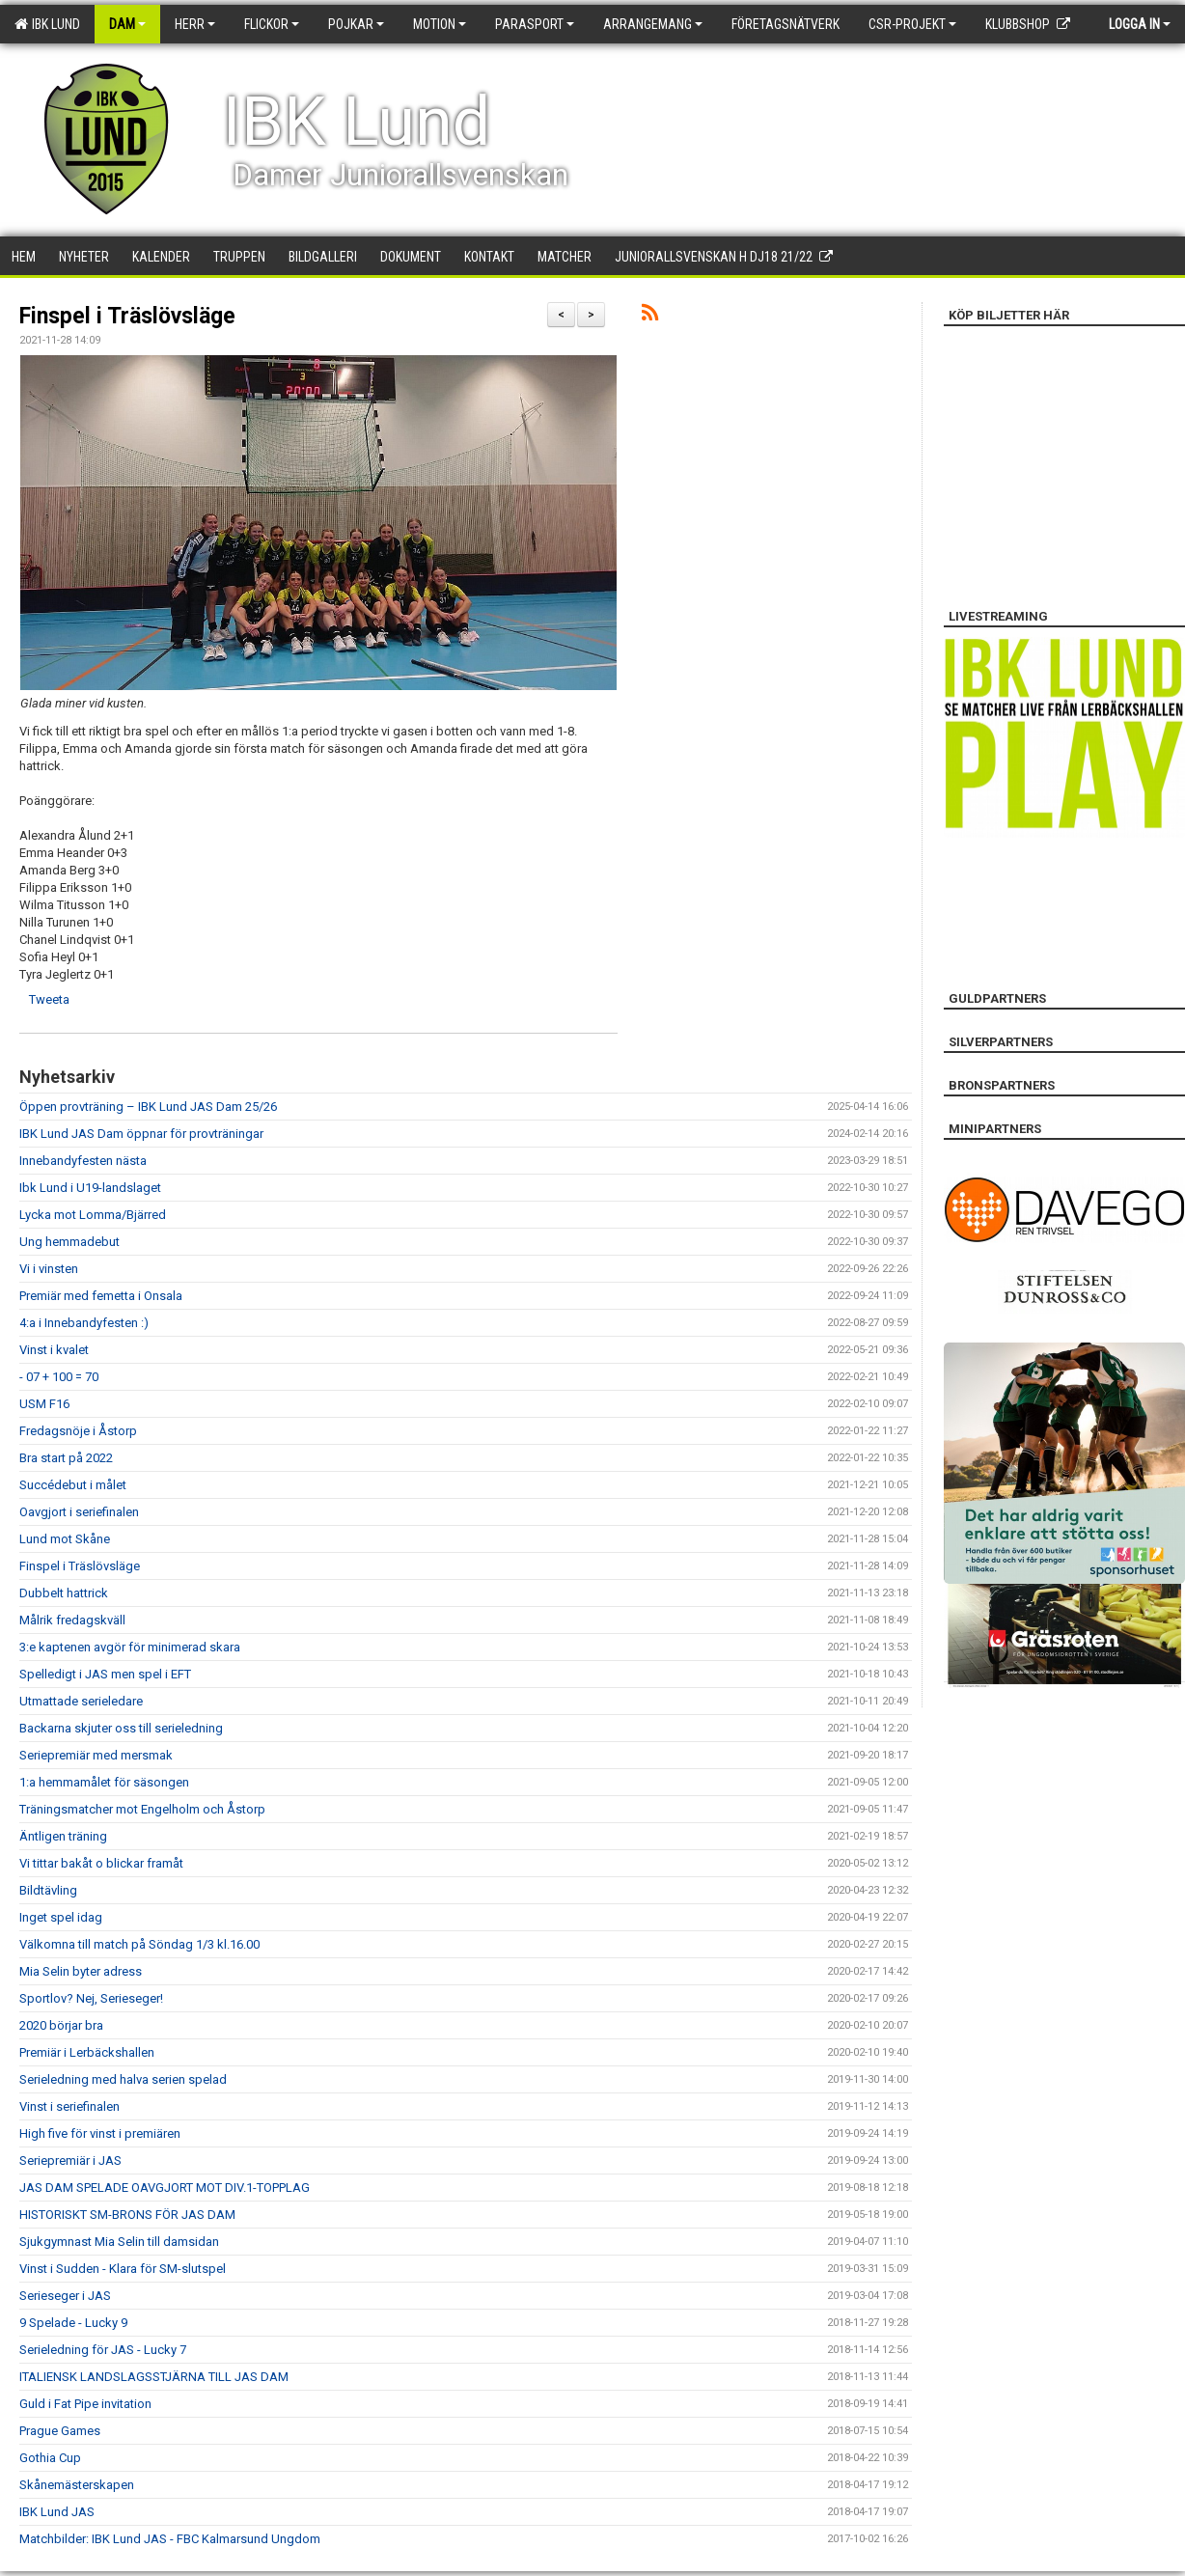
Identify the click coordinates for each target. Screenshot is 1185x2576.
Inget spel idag (60, 1917)
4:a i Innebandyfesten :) (84, 1323)
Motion (439, 24)
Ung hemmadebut (69, 1241)
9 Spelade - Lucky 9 (73, 2322)
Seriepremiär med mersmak (96, 1755)
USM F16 (44, 1404)
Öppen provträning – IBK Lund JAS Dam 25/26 (148, 1106)
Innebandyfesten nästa (83, 1160)
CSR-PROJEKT (912, 24)
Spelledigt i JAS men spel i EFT (105, 1674)
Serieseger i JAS (65, 2295)
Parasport (534, 24)
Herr (195, 24)
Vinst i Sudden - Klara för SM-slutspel (122, 2268)
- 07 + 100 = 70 (58, 1377)
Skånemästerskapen (76, 2485)
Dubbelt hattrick (63, 1593)
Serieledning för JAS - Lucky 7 (102, 2349)
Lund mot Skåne (64, 1539)
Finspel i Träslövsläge (127, 316)
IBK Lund (47, 24)
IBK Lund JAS (57, 2512)
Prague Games (59, 2431)
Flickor (271, 24)
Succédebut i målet (72, 1485)
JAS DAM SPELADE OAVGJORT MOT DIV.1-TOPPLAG (164, 2187)
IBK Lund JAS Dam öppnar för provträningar (141, 1133)
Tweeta (49, 999)
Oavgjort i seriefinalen (79, 1512)
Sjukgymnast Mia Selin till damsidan (119, 2241)
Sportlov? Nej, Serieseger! (91, 1998)
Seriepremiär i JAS (70, 2160)
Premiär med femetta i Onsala (100, 1295)
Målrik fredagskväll (72, 1620)
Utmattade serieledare (81, 1701)
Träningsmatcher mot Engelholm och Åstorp (142, 1809)
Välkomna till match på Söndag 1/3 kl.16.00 (139, 1944)
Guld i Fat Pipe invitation (85, 2403)
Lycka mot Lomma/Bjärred (92, 1214)
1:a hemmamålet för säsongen (104, 1782)
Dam (127, 24)
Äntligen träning (63, 1836)
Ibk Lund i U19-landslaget (90, 1187)
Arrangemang (653, 24)
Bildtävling (48, 1890)
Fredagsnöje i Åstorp (78, 1431)
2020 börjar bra (61, 2025)
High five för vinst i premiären (99, 2133)
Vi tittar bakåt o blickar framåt (101, 1863)
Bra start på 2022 (66, 1458)
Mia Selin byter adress (80, 1971)
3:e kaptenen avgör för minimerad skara (129, 1647)
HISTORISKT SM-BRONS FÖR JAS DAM (127, 2214)
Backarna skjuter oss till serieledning (121, 1728)
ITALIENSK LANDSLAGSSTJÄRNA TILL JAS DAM (154, 2376)
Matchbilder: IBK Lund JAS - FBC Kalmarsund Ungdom (169, 2539)
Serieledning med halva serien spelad (123, 2079)
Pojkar (356, 24)
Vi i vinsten (48, 1268)
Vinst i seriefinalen (69, 2106)
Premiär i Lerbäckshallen (86, 2052)
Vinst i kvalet (54, 1350)
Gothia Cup (50, 2458)
